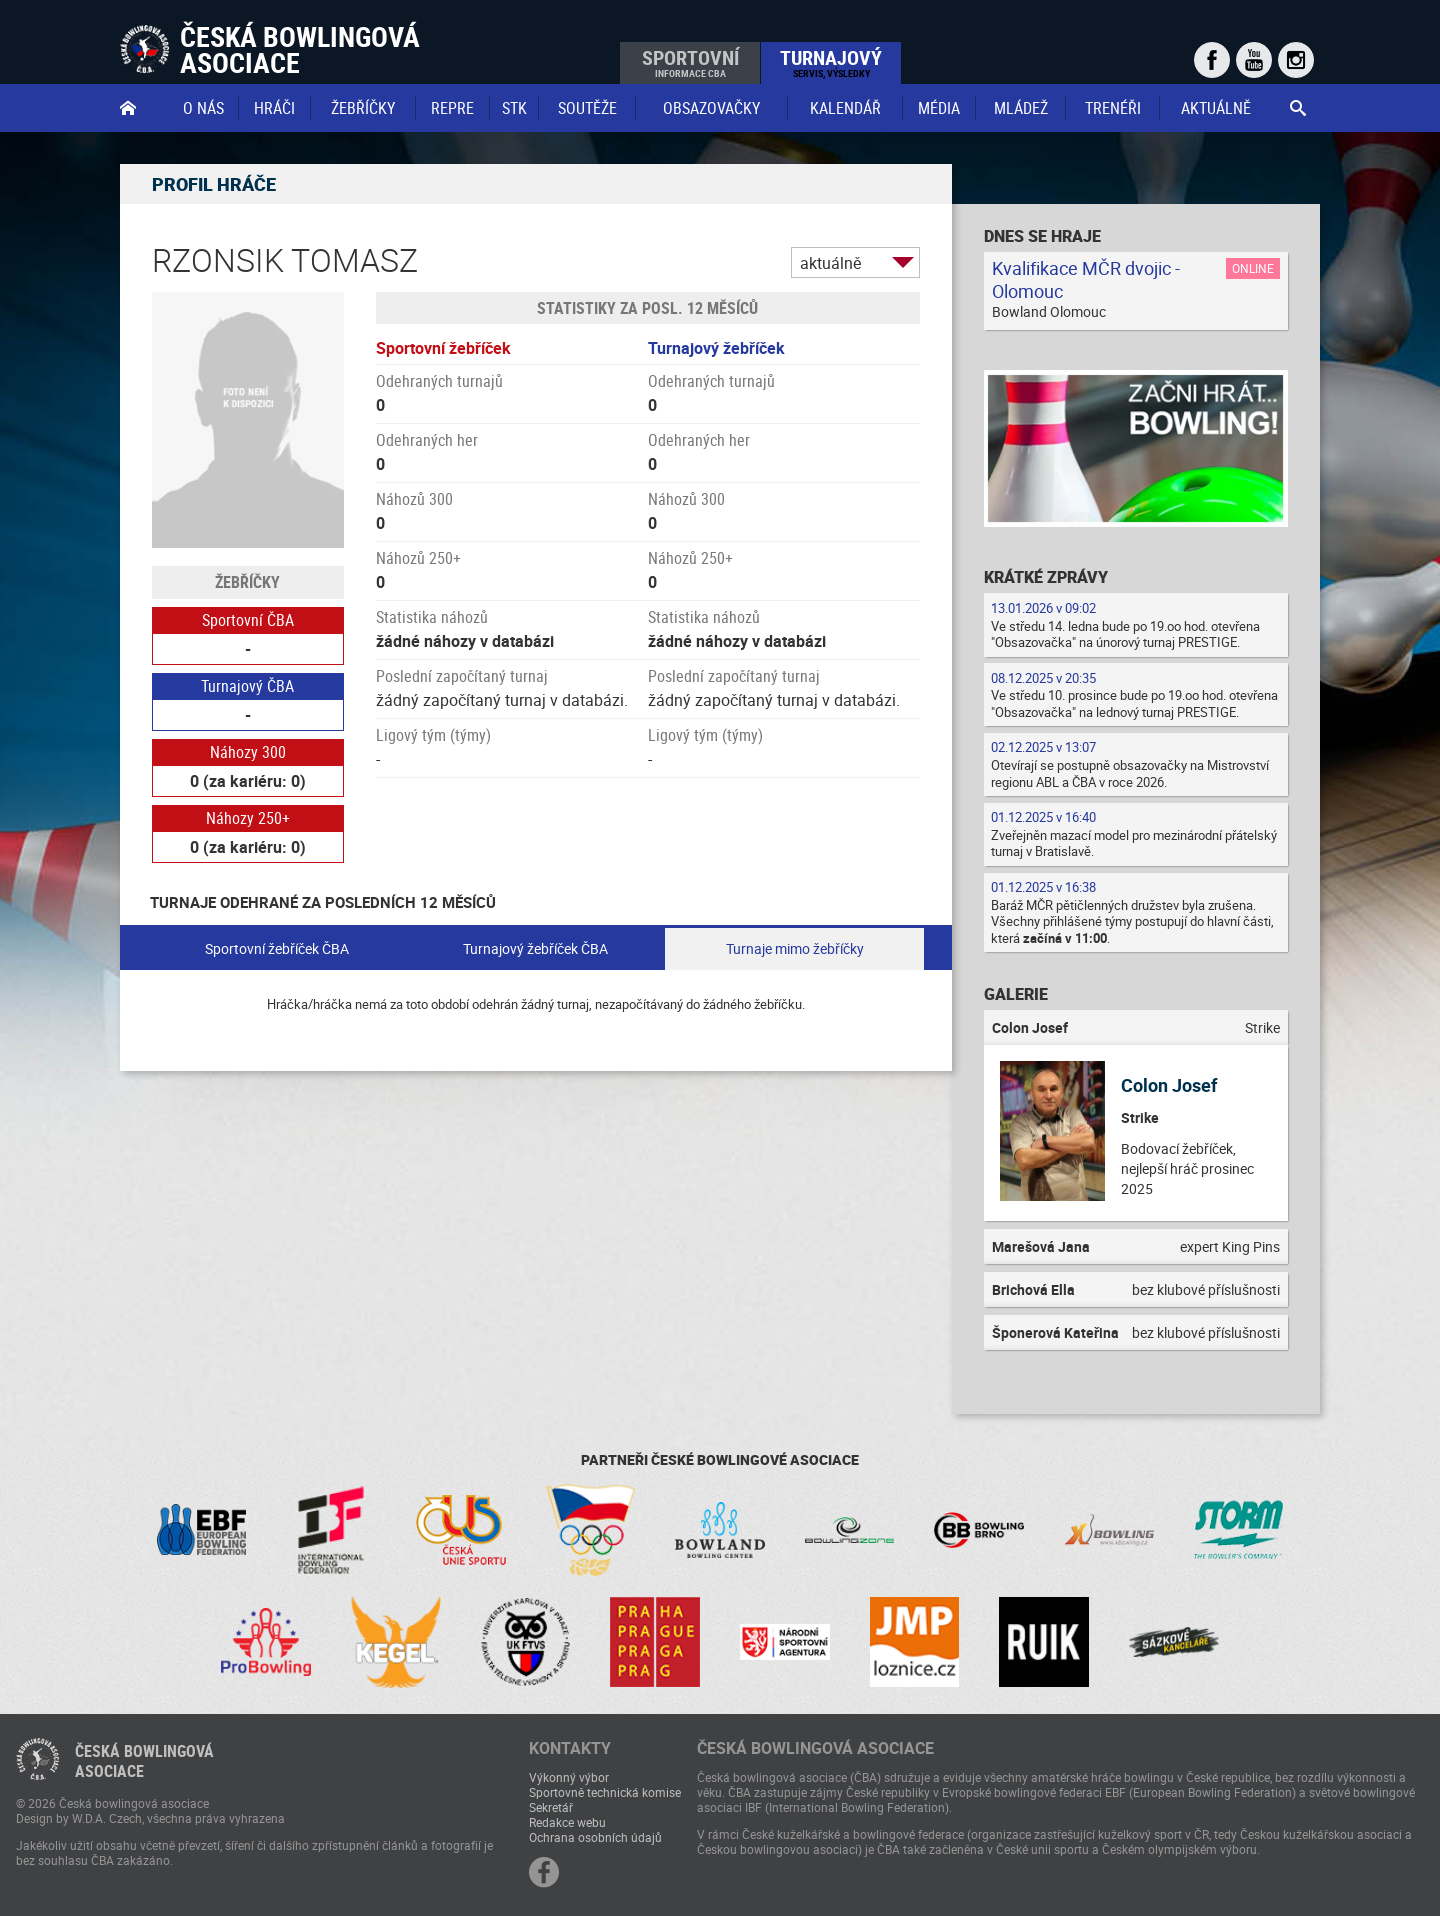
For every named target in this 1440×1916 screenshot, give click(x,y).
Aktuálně (1216, 108)
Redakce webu (567, 1822)
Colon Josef (1169, 1085)
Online (1253, 268)
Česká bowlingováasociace (144, 1761)
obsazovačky (711, 108)
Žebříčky (363, 108)
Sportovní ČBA (248, 620)
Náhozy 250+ (248, 818)
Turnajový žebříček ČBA (535, 948)
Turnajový (831, 62)
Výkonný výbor (569, 1777)
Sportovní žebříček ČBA (277, 948)
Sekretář (551, 1807)
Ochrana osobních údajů (595, 1837)
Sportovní (690, 62)
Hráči (274, 108)
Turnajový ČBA (247, 686)
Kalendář (845, 108)
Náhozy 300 (248, 752)
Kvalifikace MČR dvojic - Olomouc (1086, 279)
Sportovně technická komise (605, 1792)
